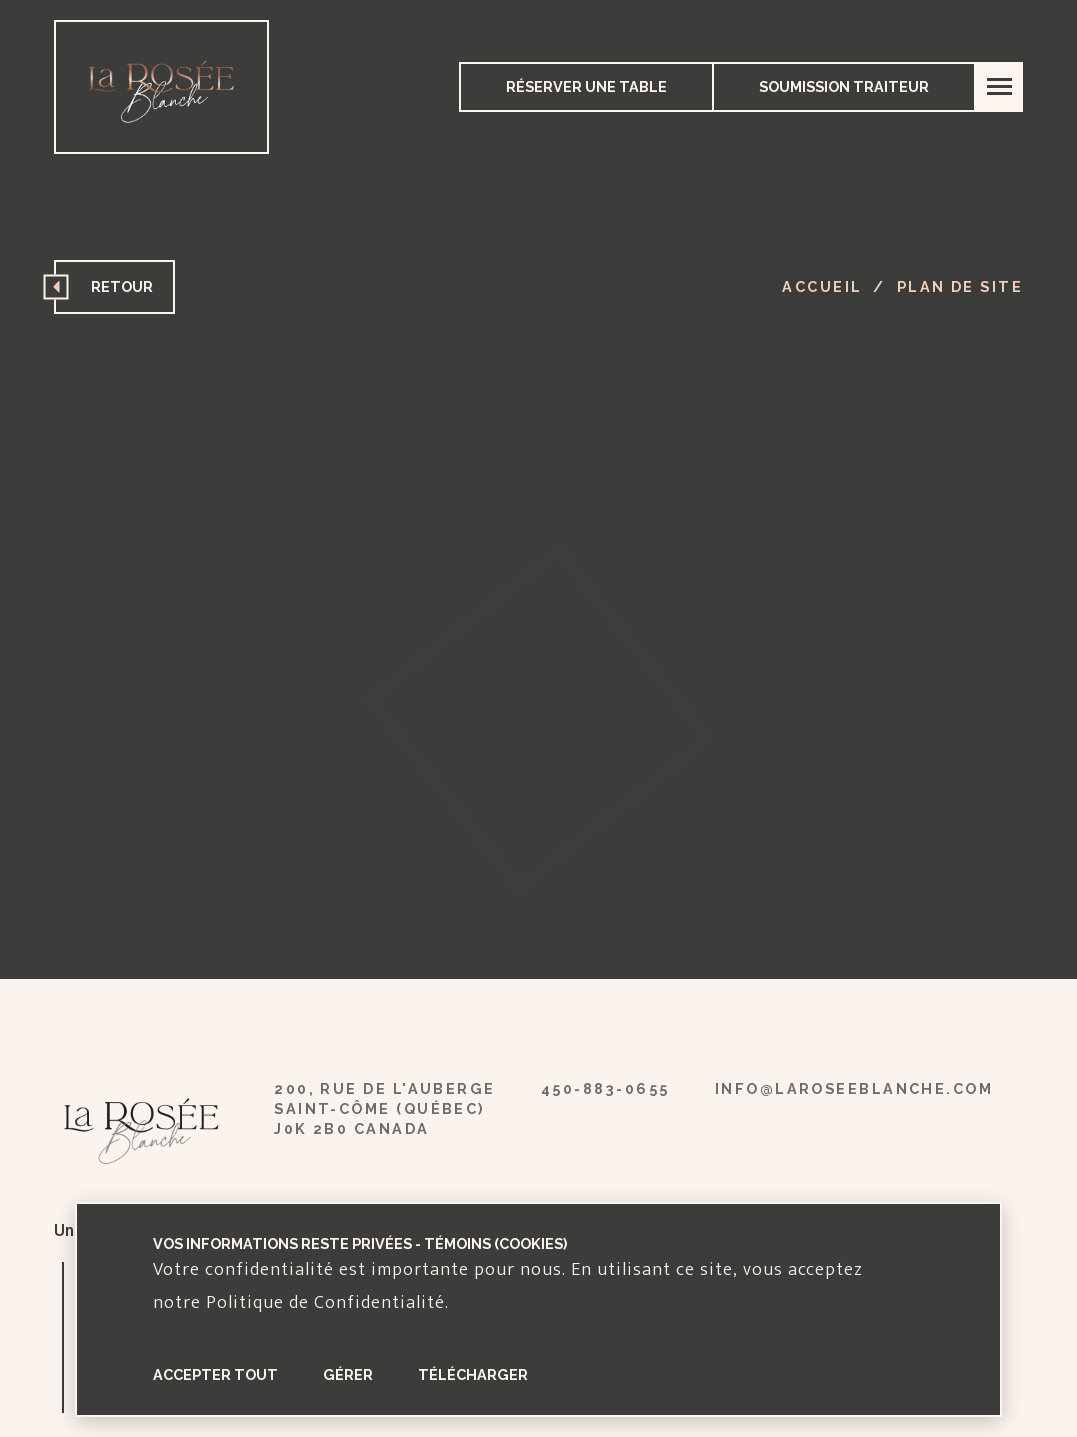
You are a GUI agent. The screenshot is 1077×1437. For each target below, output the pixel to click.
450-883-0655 (605, 1088)
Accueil (822, 286)
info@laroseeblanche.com (854, 1088)
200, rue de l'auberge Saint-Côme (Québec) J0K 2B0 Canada (384, 1108)
